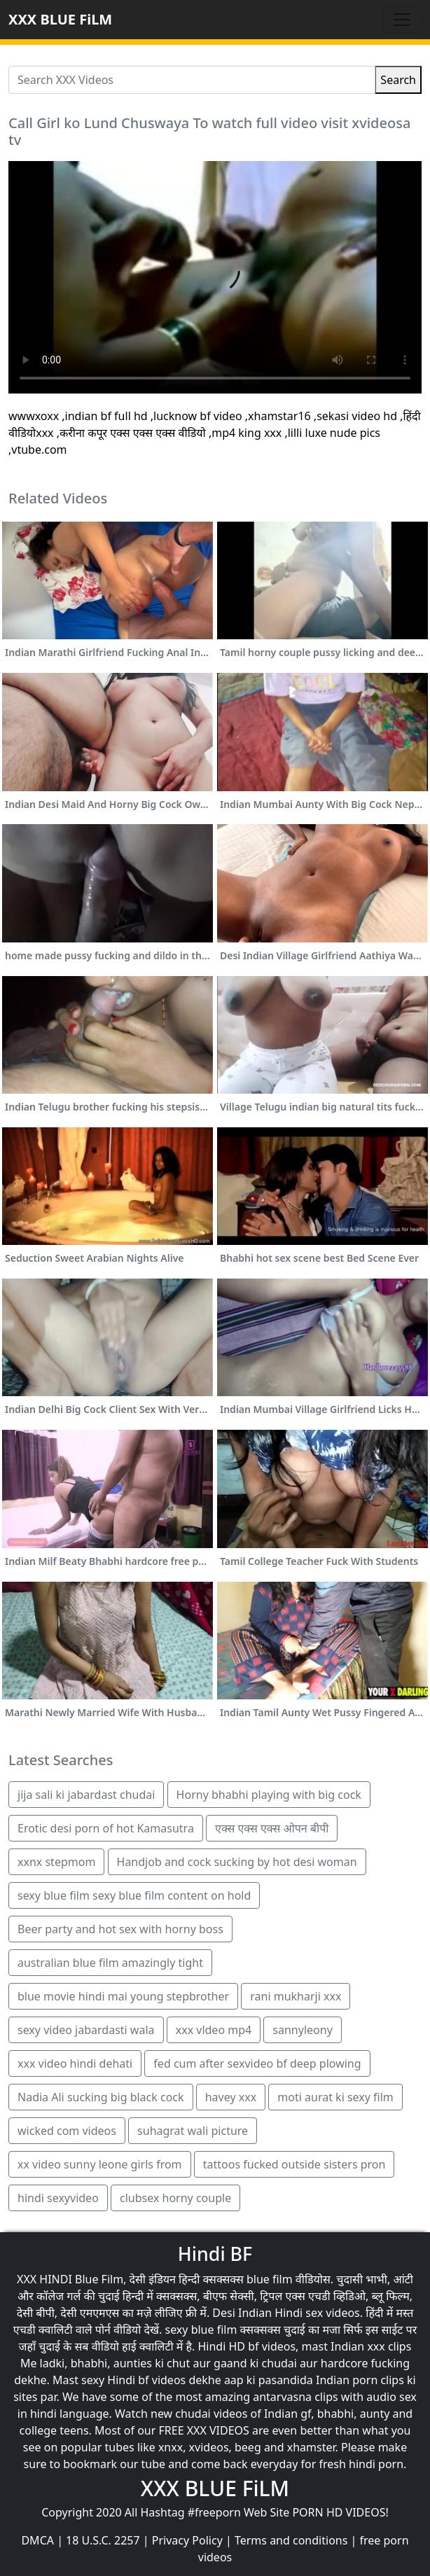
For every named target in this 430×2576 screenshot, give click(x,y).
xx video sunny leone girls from (100, 2164)
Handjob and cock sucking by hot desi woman (237, 1862)
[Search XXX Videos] (191, 80)
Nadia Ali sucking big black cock (101, 2097)
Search (398, 80)
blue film (270, 2279)
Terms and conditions (291, 2540)
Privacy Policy (187, 2540)
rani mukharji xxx (295, 1996)
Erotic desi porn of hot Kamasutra (106, 1828)
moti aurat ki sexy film (335, 2097)
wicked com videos (67, 2130)
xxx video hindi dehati (75, 2063)
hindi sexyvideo (58, 2198)
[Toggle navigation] (402, 20)
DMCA (37, 2540)
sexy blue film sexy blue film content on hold (134, 1895)
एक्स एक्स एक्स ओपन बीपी (271, 1828)
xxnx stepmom (56, 1862)
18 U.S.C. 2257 (103, 2540)
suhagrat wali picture (192, 2130)
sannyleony (302, 2030)
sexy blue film (201, 2329)
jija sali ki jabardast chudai (86, 1794)
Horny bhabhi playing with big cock (268, 1794)
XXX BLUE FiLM (60, 19)
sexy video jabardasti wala (86, 2030)
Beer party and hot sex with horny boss (120, 1929)
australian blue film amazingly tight (110, 1962)
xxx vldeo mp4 (213, 2030)
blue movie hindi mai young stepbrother (123, 1996)
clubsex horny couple (175, 2198)
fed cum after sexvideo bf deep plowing (257, 2063)
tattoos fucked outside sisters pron (294, 2164)
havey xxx (230, 2097)
